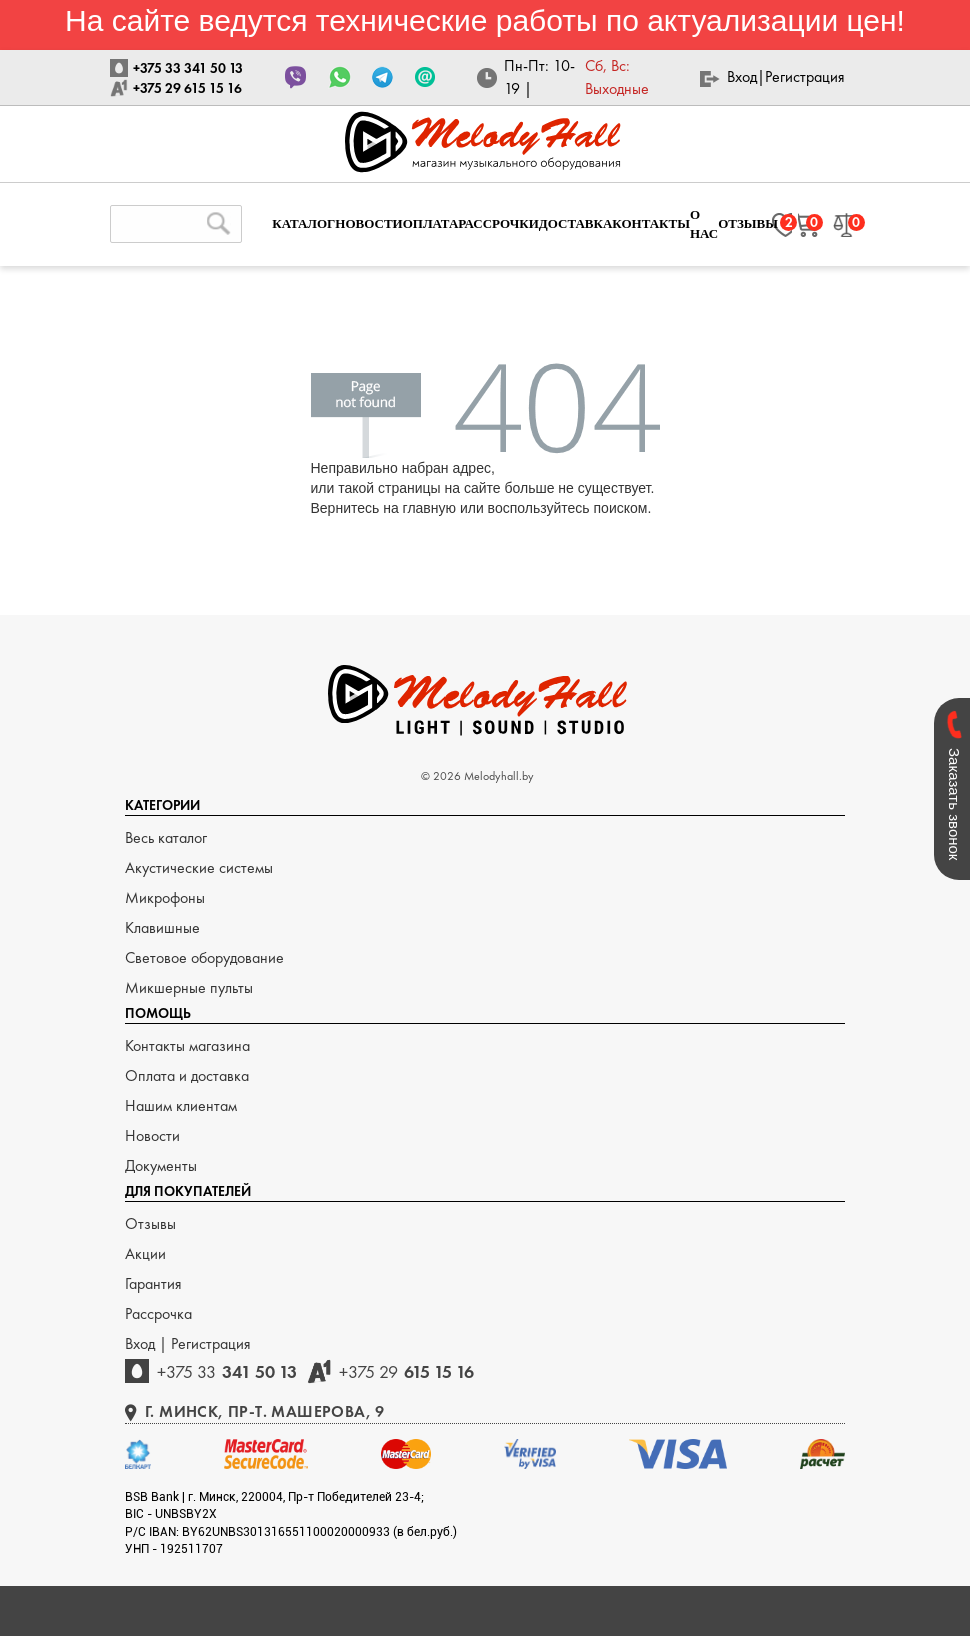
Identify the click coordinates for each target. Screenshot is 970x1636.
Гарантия (153, 1283)
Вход (742, 76)
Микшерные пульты (189, 987)
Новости (152, 1135)
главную (429, 508)
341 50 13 (227, 1371)
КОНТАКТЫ (651, 223)
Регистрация (805, 76)
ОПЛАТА (431, 223)
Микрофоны (165, 897)
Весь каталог (166, 837)
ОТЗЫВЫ (748, 223)
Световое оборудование (204, 957)
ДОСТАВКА (576, 223)
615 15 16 (406, 1371)
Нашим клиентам (181, 1105)
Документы (161, 1165)
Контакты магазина (187, 1045)
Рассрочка (158, 1313)
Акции (145, 1253)
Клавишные (162, 927)
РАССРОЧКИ (498, 223)
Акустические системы (199, 867)
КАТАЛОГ (303, 223)
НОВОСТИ (368, 223)
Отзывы (150, 1223)
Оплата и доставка (187, 1075)
